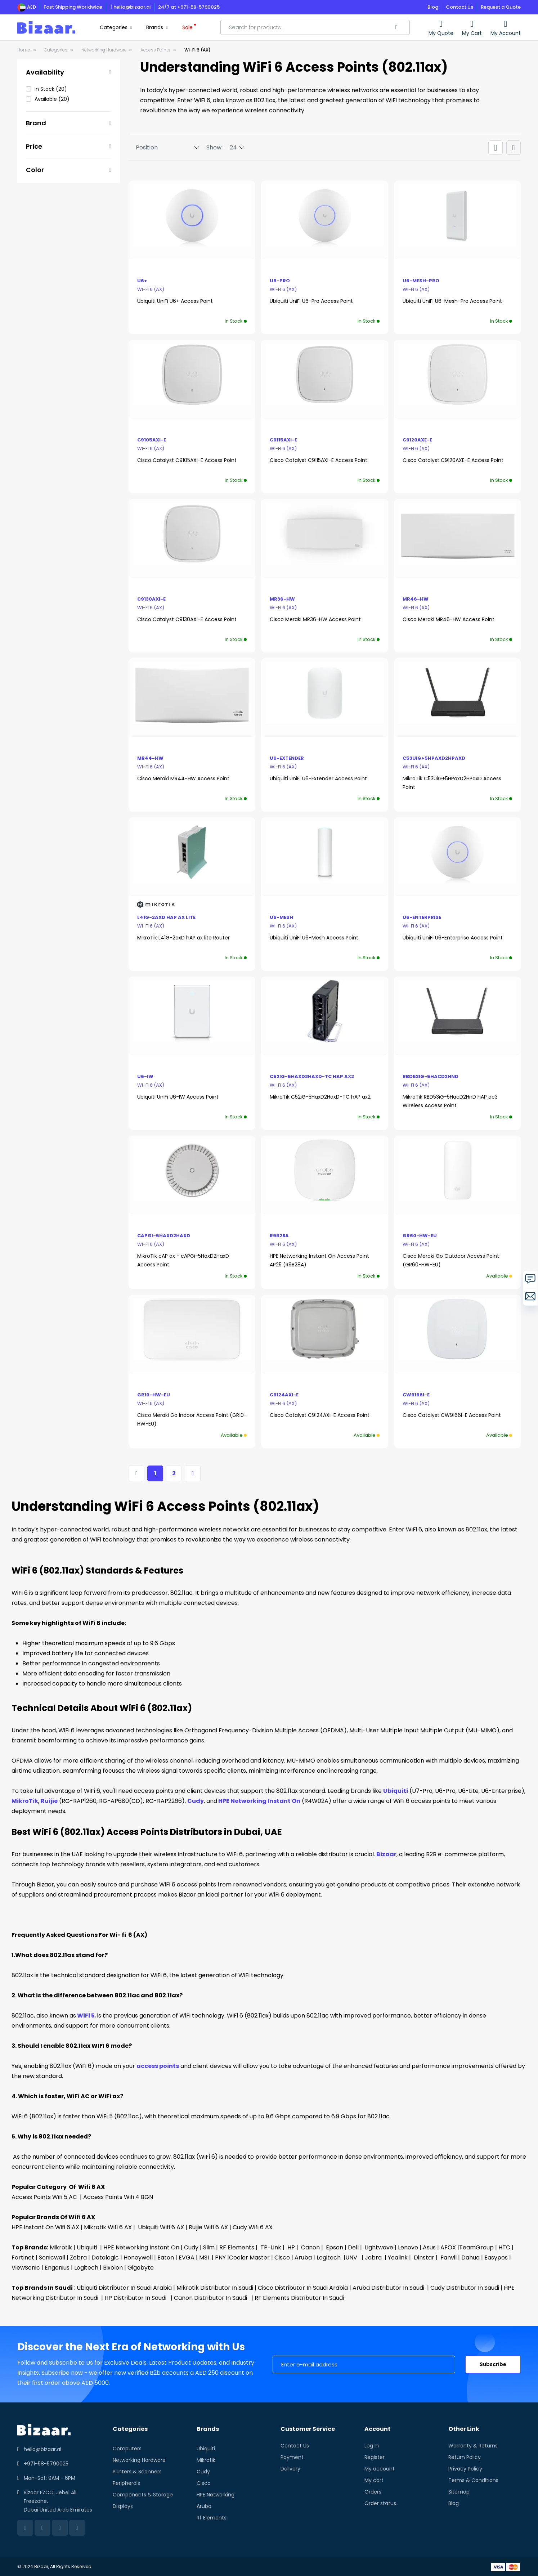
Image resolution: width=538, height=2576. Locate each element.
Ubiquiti (395, 1791)
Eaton (165, 2257)
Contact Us (459, 7)
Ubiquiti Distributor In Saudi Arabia (124, 2288)
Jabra (372, 2257)
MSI (203, 2257)
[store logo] (46, 27)
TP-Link (269, 2247)
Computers (127, 2448)
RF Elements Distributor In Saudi (299, 2298)
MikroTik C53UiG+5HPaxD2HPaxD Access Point (452, 783)
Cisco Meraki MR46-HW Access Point (448, 619)
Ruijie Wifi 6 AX (208, 2227)
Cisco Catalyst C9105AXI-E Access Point (187, 460)
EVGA (185, 2257)
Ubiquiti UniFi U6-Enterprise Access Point (453, 937)
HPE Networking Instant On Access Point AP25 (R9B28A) (319, 1260)
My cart (374, 2480)
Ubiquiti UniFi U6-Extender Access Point (318, 778)
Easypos (495, 2257)
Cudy (195, 1801)
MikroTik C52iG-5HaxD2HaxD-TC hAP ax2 (320, 1096)
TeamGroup (476, 2247)
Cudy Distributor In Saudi (465, 2288)
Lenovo (407, 2247)
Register (374, 2457)
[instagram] (77, 2528)
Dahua (470, 2257)
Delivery (290, 2468)
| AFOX (446, 2247)
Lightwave (377, 2247)
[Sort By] (164, 148)
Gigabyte (140, 2267)
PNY (220, 2257)
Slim (208, 2247)
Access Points (155, 50)
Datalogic (104, 2257)
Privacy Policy (465, 2468)
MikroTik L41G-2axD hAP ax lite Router (183, 937)
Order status (380, 2503)
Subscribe (493, 2364)
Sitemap (459, 2491)
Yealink (397, 2257)
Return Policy (464, 2457)
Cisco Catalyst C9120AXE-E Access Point (453, 460)
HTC (503, 2247)
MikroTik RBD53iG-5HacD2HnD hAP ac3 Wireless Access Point (450, 1101)
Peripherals (126, 2483)
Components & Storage (143, 2494)
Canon (309, 2247)
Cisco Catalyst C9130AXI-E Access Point (187, 619)
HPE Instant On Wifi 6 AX (45, 2227)
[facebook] (42, 2528)
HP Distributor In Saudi (136, 2298)
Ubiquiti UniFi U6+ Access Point (175, 301)
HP (289, 2247)
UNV (351, 2257)
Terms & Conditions (473, 2480)
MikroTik (25, 1801)
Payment (292, 2457)
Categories (55, 50)
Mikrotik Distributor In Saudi (215, 2288)
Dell (352, 2247)
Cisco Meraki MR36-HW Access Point (315, 619)
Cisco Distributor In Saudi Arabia (303, 2288)
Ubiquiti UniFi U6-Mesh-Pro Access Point (452, 301)
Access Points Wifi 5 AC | (47, 2197)
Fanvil (447, 2257)
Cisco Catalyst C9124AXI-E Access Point (319, 1415)
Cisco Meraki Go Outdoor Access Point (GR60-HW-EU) (451, 1260)
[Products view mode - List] (513, 147)
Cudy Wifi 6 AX (253, 2227)
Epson (333, 2247)
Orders (372, 2491)
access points (157, 2066)
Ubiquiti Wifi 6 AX (161, 2227)
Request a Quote (501, 7)
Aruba (302, 2257)
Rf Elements (212, 2517)
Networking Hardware (104, 50)
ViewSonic (26, 2267)
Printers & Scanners (137, 2471)
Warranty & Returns (473, 2445)
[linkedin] (25, 2528)
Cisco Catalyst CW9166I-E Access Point (452, 1415)
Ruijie (49, 1801)
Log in (371, 2445)
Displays (123, 2506)
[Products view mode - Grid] (495, 147)
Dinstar (422, 2257)
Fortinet (23, 2257)
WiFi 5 (85, 2015)
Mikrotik (61, 2247)
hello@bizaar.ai (130, 7)
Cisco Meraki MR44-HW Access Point (183, 778)
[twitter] (60, 2528)
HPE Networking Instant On (259, 1801)
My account (379, 2468)
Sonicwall (51, 2257)
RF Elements (236, 2247)
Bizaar (386, 1854)
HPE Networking (215, 2494)
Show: (214, 147)
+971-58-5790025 (46, 2463)
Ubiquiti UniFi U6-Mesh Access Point (314, 937)
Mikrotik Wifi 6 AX (107, 2227)
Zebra (77, 2257)
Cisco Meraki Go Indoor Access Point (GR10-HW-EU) (192, 1419)
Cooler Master (249, 2257)
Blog (432, 7)
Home (23, 50)
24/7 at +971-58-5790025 (189, 7)
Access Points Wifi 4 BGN (118, 2197)
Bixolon (112, 2267)
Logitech (328, 2257)
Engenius (56, 2267)
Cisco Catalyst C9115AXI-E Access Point (318, 460)
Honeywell (137, 2257)
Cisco (281, 2257)
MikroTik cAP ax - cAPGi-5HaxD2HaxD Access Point (183, 1260)
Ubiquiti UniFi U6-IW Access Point (178, 1096)
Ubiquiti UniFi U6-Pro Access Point (311, 301)
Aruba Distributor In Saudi (390, 2288)
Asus (428, 2247)
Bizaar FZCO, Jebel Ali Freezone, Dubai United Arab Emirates (58, 2501)
